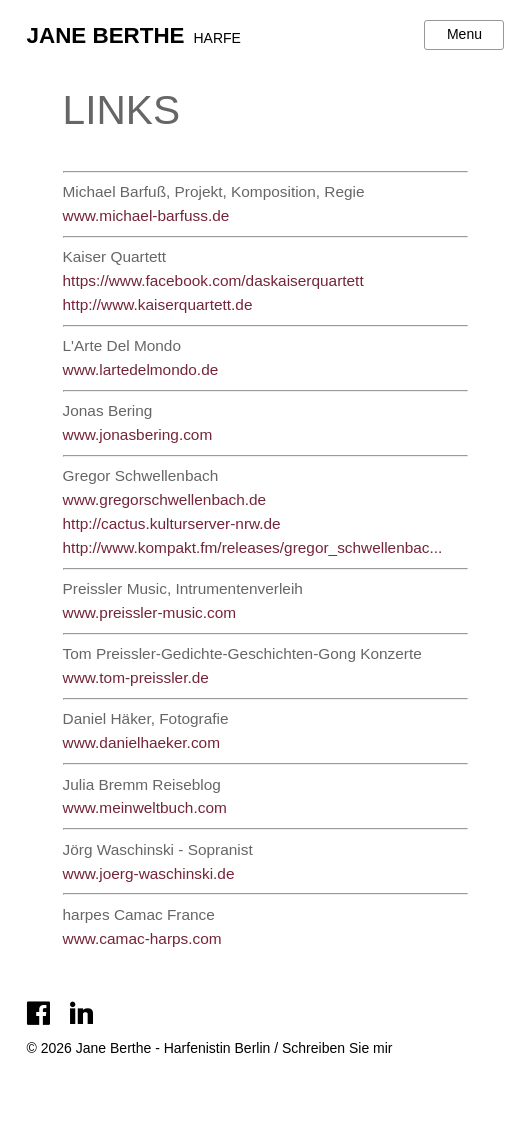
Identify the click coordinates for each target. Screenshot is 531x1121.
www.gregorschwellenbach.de (165, 499)
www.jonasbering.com (138, 434)
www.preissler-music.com (150, 612)
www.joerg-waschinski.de (149, 873)
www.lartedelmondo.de (141, 369)
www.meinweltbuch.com (145, 807)
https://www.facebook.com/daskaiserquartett (213, 280)
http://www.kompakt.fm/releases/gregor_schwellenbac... (253, 547)
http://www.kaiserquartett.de (158, 304)
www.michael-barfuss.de (146, 215)
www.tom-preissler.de (136, 677)
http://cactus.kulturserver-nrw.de (172, 523)
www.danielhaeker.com (141, 742)
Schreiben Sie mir (337, 1048)
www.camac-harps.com (142, 938)
